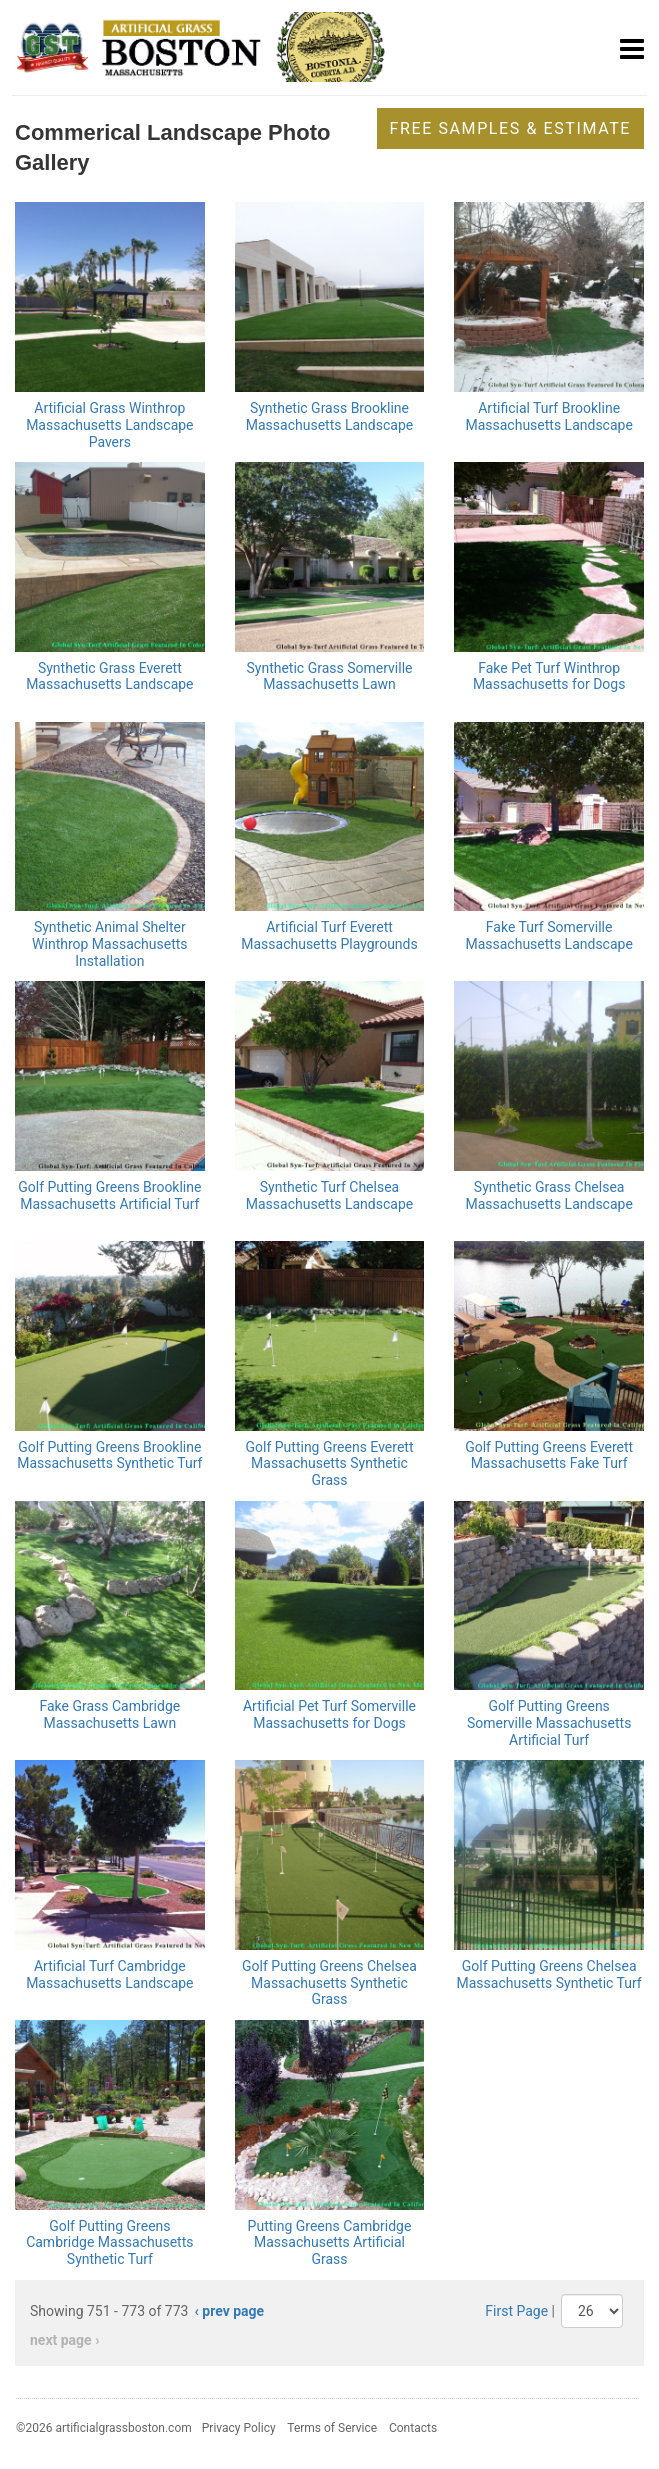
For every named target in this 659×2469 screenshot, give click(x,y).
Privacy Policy (239, 2428)
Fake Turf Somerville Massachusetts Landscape (548, 935)
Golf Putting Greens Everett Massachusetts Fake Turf (549, 1455)
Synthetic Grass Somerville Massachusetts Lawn (329, 676)
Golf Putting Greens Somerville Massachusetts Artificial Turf (549, 1723)
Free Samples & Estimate (510, 128)
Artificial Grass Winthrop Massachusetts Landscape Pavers (109, 425)
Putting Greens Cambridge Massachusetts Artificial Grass (330, 2243)
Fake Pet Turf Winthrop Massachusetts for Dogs (549, 676)
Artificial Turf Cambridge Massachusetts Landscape (109, 1974)
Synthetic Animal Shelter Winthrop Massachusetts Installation (109, 944)
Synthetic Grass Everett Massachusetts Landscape (109, 676)
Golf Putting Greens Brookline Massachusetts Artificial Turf (109, 1195)
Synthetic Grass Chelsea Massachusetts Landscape (548, 1195)
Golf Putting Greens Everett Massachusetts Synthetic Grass (330, 1464)
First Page (516, 2311)
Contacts (413, 2428)
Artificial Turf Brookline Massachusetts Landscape (548, 416)
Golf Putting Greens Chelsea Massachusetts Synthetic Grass (329, 1983)
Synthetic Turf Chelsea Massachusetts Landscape (329, 1195)
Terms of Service (332, 2428)
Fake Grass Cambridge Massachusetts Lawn (109, 1714)
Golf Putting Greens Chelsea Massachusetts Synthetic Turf (549, 1974)
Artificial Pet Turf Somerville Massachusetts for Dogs (329, 1714)
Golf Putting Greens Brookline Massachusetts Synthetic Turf (109, 1455)
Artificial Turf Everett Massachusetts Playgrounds (329, 935)
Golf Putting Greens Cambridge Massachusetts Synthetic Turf (109, 2243)
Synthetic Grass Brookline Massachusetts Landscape (329, 416)
